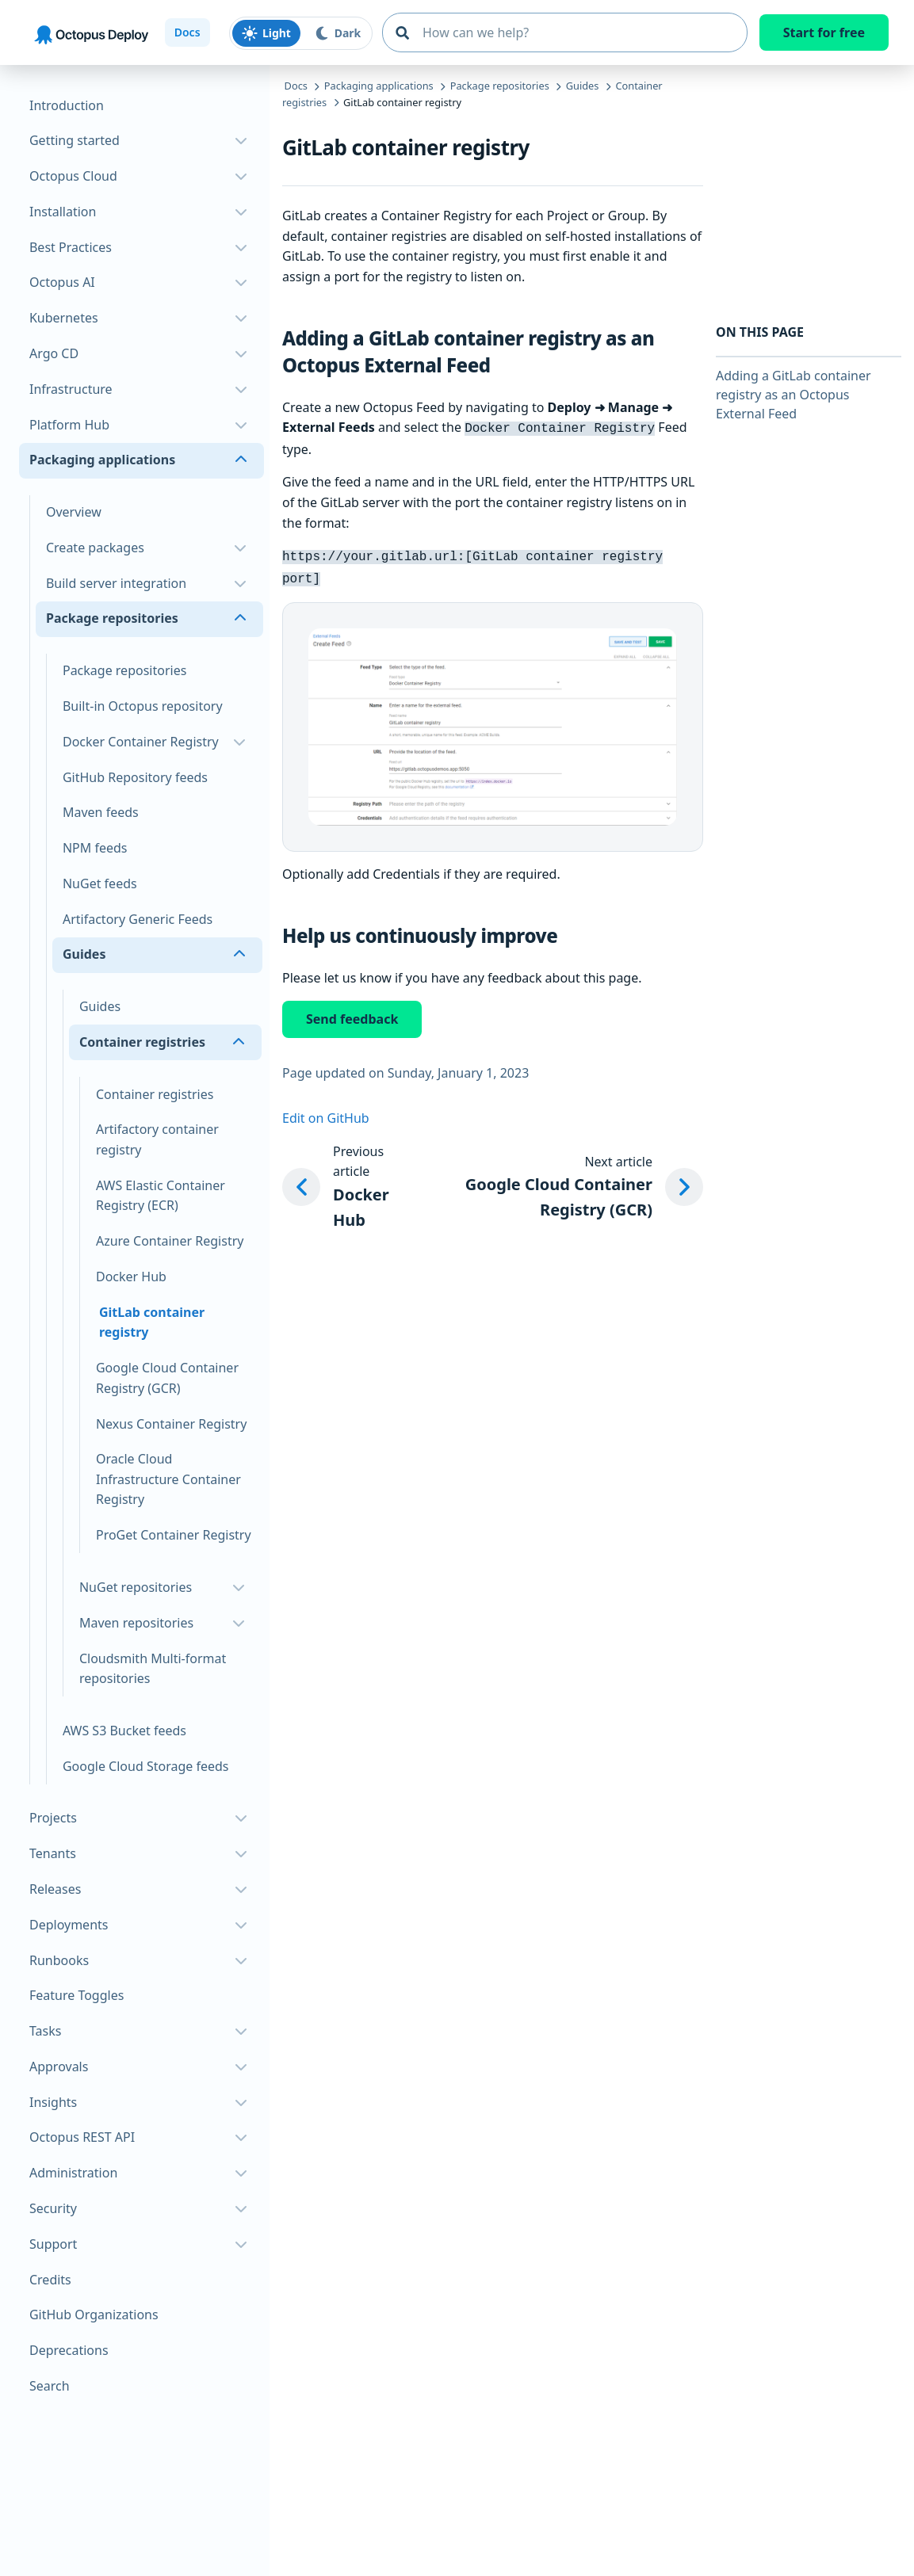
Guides (99, 1006)
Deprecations (69, 2350)
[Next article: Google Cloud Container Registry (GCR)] (557, 1182)
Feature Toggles (76, 1995)
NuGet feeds (100, 883)
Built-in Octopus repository (143, 706)
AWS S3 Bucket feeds (124, 1730)
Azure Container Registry (170, 1241)
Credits (50, 2279)
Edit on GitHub (325, 1113)
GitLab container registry (152, 1322)
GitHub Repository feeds (135, 777)
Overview (73, 512)
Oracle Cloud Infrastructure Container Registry (168, 1479)
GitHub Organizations (94, 2314)
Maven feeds (101, 812)
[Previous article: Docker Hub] (341, 1182)
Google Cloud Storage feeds (146, 1766)
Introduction (66, 105)
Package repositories (124, 670)
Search (49, 2386)
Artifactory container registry (157, 1139)
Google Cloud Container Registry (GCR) (167, 1378)
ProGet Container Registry (173, 1535)
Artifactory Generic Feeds (137, 919)
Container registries (154, 1094)
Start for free (824, 32)
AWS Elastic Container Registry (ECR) (160, 1196)
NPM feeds (95, 848)
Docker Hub (131, 1276)
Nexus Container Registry (171, 1424)
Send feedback (352, 1014)
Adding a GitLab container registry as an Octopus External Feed (793, 394)
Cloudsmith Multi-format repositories (152, 1669)
